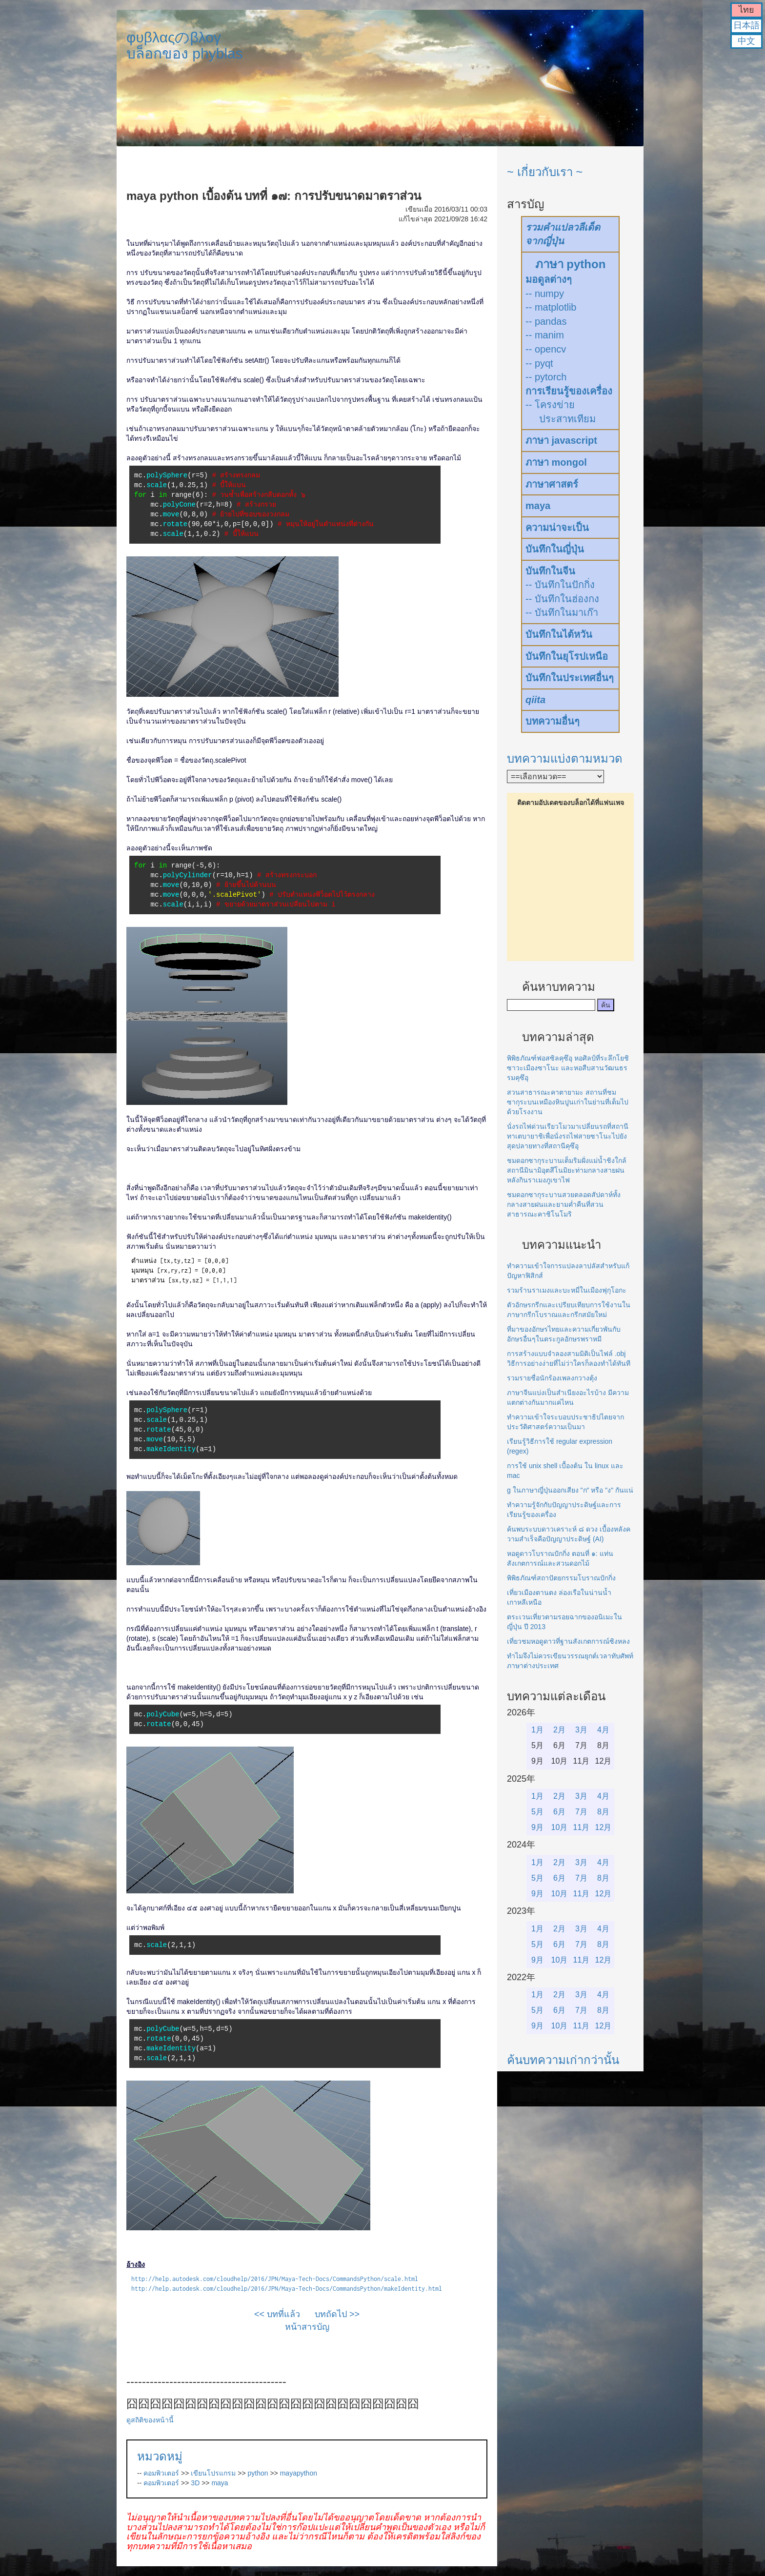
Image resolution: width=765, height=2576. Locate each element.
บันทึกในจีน (550, 571)
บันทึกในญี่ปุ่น (554, 549)
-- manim (544, 335)
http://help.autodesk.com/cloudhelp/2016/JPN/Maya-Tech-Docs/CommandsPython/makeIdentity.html (286, 2288)
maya (219, 2483)
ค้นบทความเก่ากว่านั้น (563, 2059)
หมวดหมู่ (159, 2456)
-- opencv (545, 349)
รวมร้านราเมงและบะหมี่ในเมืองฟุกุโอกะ (566, 1290)
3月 (581, 1730)
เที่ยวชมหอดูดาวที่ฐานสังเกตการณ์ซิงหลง (568, 1641)
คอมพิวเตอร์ (161, 2473)
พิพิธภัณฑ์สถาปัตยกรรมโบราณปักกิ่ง (561, 1578)
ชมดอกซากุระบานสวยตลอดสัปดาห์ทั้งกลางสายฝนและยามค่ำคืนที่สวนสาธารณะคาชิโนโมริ (564, 1204)
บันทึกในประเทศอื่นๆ (569, 677)
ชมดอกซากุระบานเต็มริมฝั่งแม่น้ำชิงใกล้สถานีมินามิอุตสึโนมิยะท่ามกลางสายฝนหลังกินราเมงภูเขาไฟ (566, 1170)
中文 (746, 41)
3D (195, 2483)
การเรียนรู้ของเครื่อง (568, 391)
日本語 (746, 25)
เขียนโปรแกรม (213, 2473)
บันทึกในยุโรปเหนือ (566, 656)
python (258, 2473)
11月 (581, 1827)
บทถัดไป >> (337, 2314)
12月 (603, 1827)
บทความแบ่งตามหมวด (565, 758)
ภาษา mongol (556, 462)
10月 (559, 1827)
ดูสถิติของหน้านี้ (150, 2420)
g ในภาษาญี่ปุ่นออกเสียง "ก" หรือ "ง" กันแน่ (570, 1490)
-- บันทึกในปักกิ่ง (560, 584)
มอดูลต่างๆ (548, 279)
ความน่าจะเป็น (557, 527)
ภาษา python (570, 264)
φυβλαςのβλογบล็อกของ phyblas (184, 45)
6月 (559, 1812)
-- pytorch (545, 377)
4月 (603, 1730)
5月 (537, 1812)
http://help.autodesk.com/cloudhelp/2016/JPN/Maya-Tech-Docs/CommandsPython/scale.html (274, 2278)
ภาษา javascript (561, 440)
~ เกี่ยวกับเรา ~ (545, 171)
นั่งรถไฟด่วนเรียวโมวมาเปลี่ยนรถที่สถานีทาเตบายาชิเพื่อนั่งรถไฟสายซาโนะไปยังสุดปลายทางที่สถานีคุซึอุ (567, 1136)
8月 (603, 1812)
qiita (535, 699)
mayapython (298, 2473)
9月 (537, 1827)
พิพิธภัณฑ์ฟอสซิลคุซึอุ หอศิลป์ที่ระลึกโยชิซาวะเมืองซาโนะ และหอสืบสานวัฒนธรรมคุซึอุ (568, 1068)
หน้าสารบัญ (307, 2327)
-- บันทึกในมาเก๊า (561, 612)
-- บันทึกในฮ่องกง (562, 598)
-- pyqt (539, 363)
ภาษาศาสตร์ (551, 484)
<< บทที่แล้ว (277, 2314)
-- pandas (546, 321)
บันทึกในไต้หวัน (558, 634)
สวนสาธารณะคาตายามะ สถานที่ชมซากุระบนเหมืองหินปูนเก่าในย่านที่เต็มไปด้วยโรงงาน (567, 1102)
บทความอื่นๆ (552, 721)
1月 (537, 1730)
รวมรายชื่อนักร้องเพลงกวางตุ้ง (552, 1378)
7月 (581, 1812)
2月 (559, 1730)
